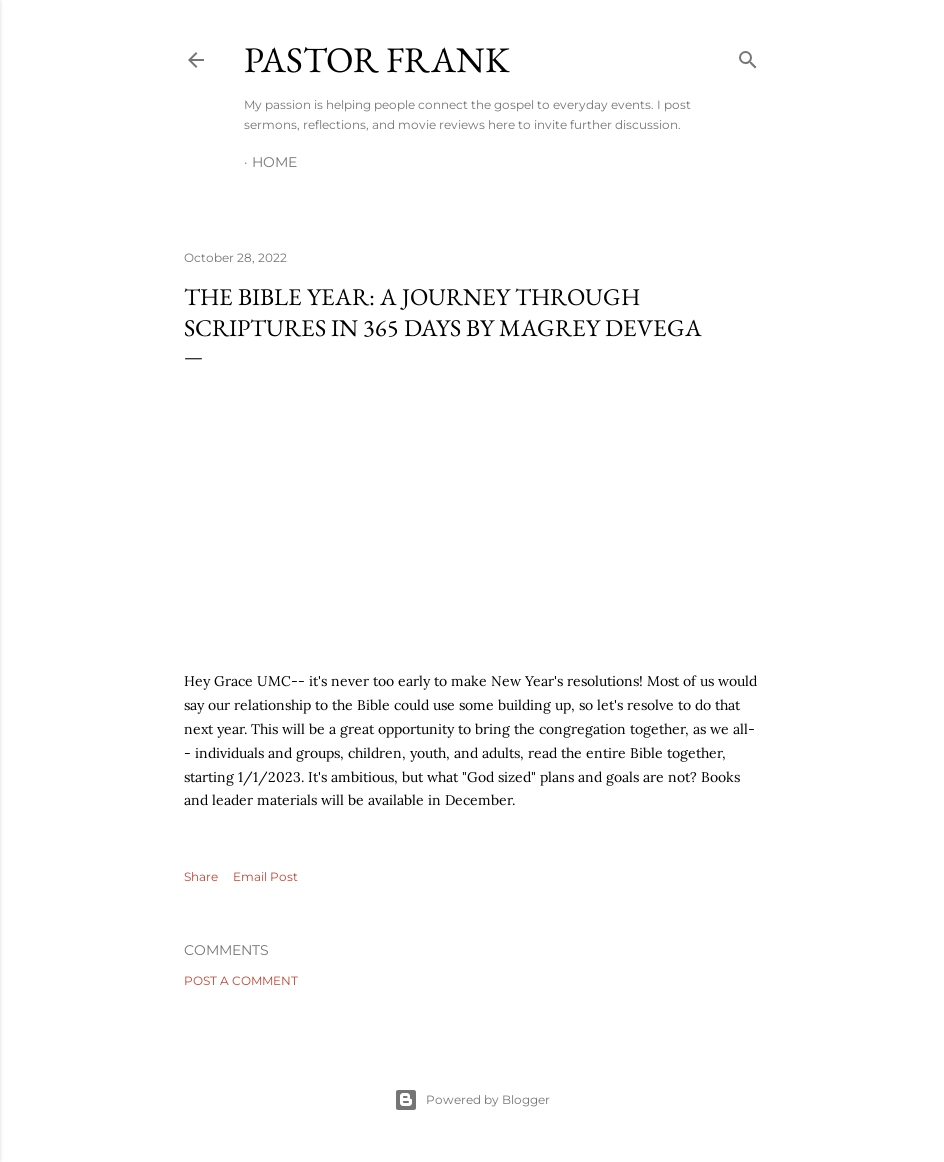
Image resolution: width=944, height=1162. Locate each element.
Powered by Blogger (472, 1100)
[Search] (748, 55)
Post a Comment (241, 980)
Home (274, 162)
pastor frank (377, 59)
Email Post (265, 876)
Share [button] (201, 876)
